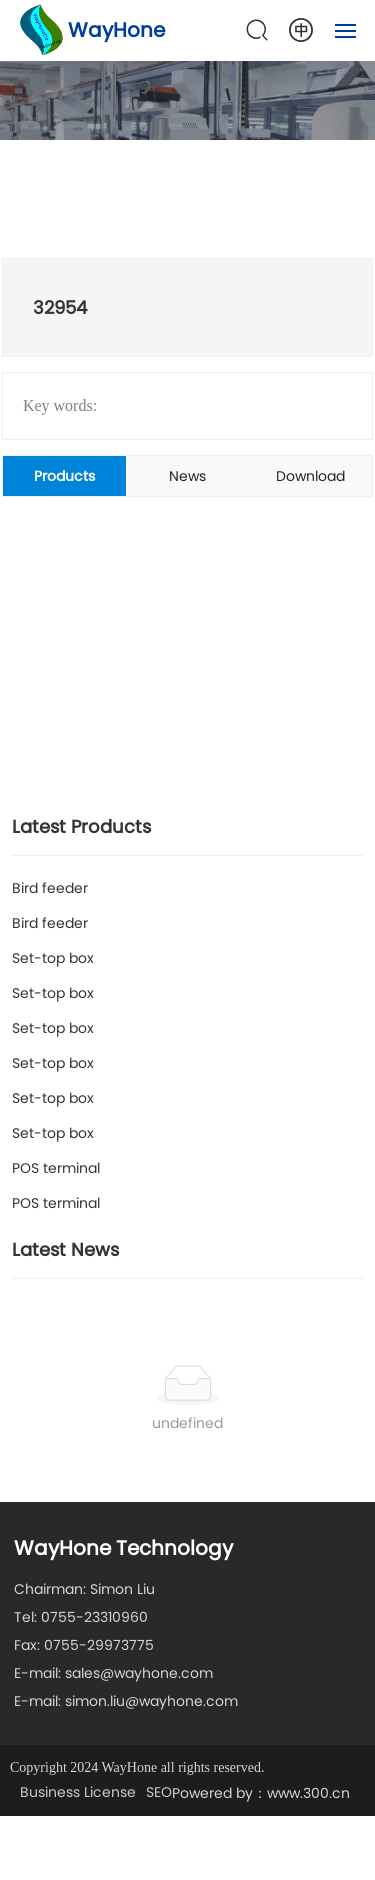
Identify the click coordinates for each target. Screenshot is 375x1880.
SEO (159, 1792)
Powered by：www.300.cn (261, 1793)
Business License (78, 1792)
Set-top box (53, 958)
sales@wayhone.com (139, 1673)
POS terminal (56, 1168)
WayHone (116, 30)
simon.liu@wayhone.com (151, 1701)
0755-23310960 (94, 1617)
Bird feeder (50, 888)
